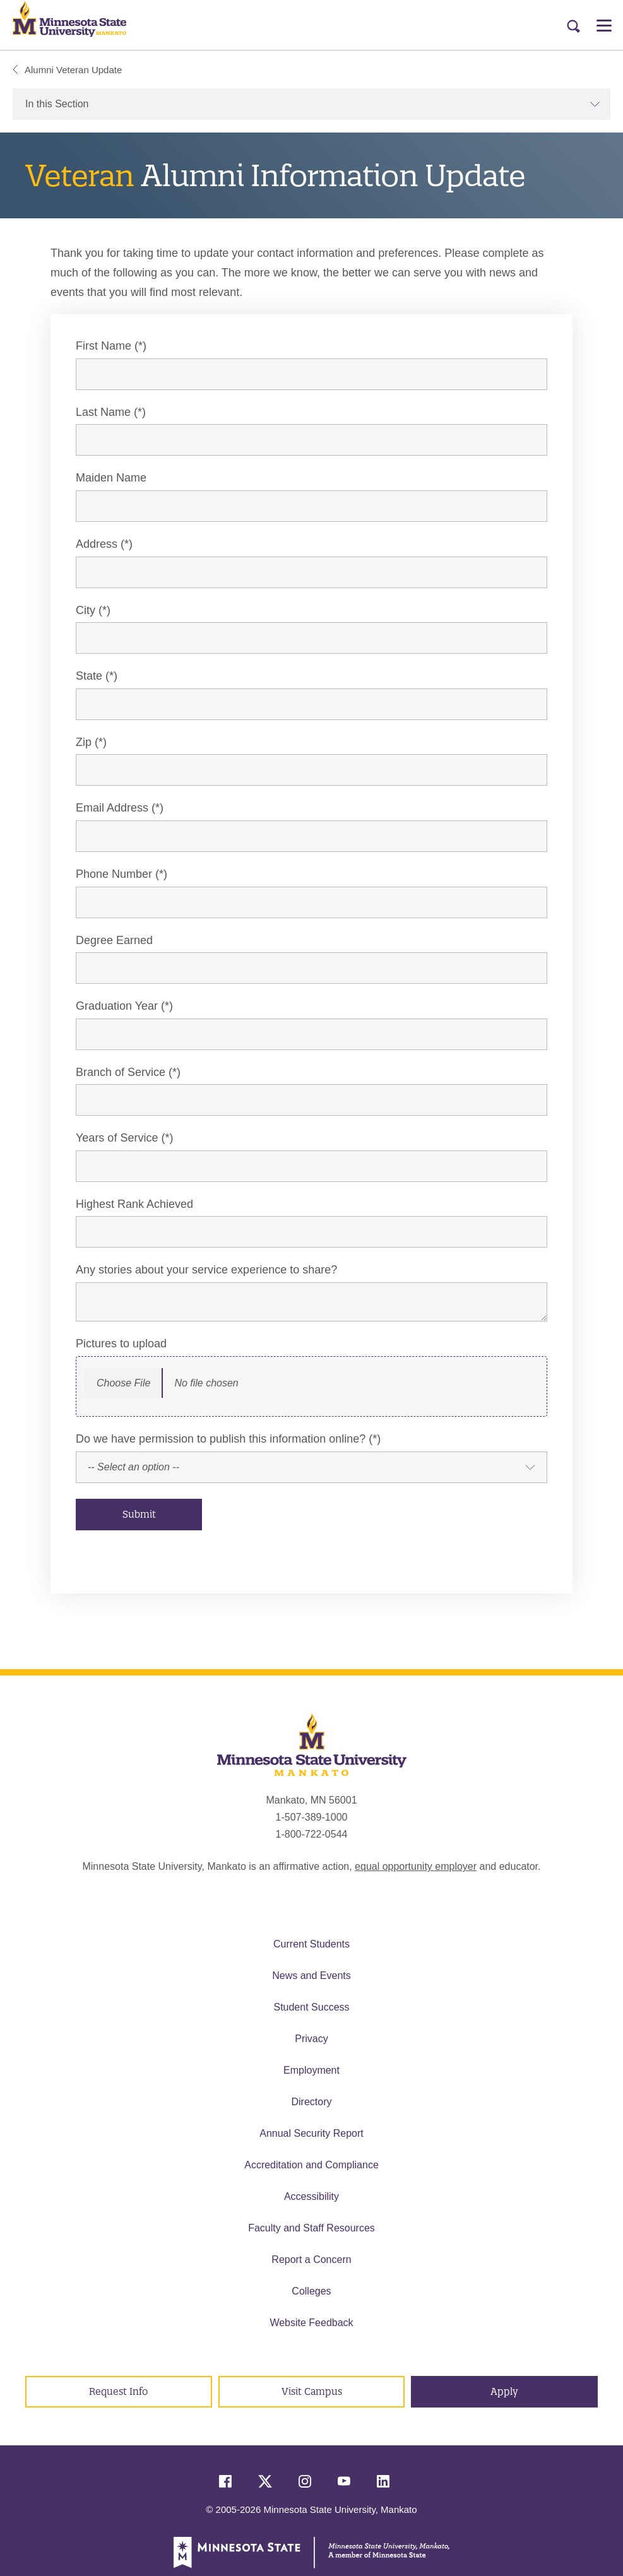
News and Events (311, 1975)
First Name (103, 346)
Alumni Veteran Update (67, 69)
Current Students (311, 1944)
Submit (139, 1514)
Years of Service (117, 1137)
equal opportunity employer (416, 1866)
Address (96, 544)
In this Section (312, 103)
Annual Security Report (311, 2133)
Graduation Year (117, 1006)
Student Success (311, 2007)
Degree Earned (114, 940)
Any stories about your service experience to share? (206, 1269)
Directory (311, 2101)
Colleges (311, 2291)
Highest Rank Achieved (134, 1204)
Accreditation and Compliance (311, 2164)
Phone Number (114, 874)
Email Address (112, 807)
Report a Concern (311, 2259)
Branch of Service (120, 1072)
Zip (84, 742)
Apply (504, 2391)
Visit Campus (312, 2391)
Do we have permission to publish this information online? (220, 1439)
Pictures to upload (121, 1343)
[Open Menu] (604, 25)
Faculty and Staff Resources (311, 2228)
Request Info (118, 2391)
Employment (311, 2070)
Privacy (311, 2038)
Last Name (103, 412)
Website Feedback (311, 2322)
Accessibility (311, 2196)
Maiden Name (111, 477)
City (85, 610)
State (89, 676)
